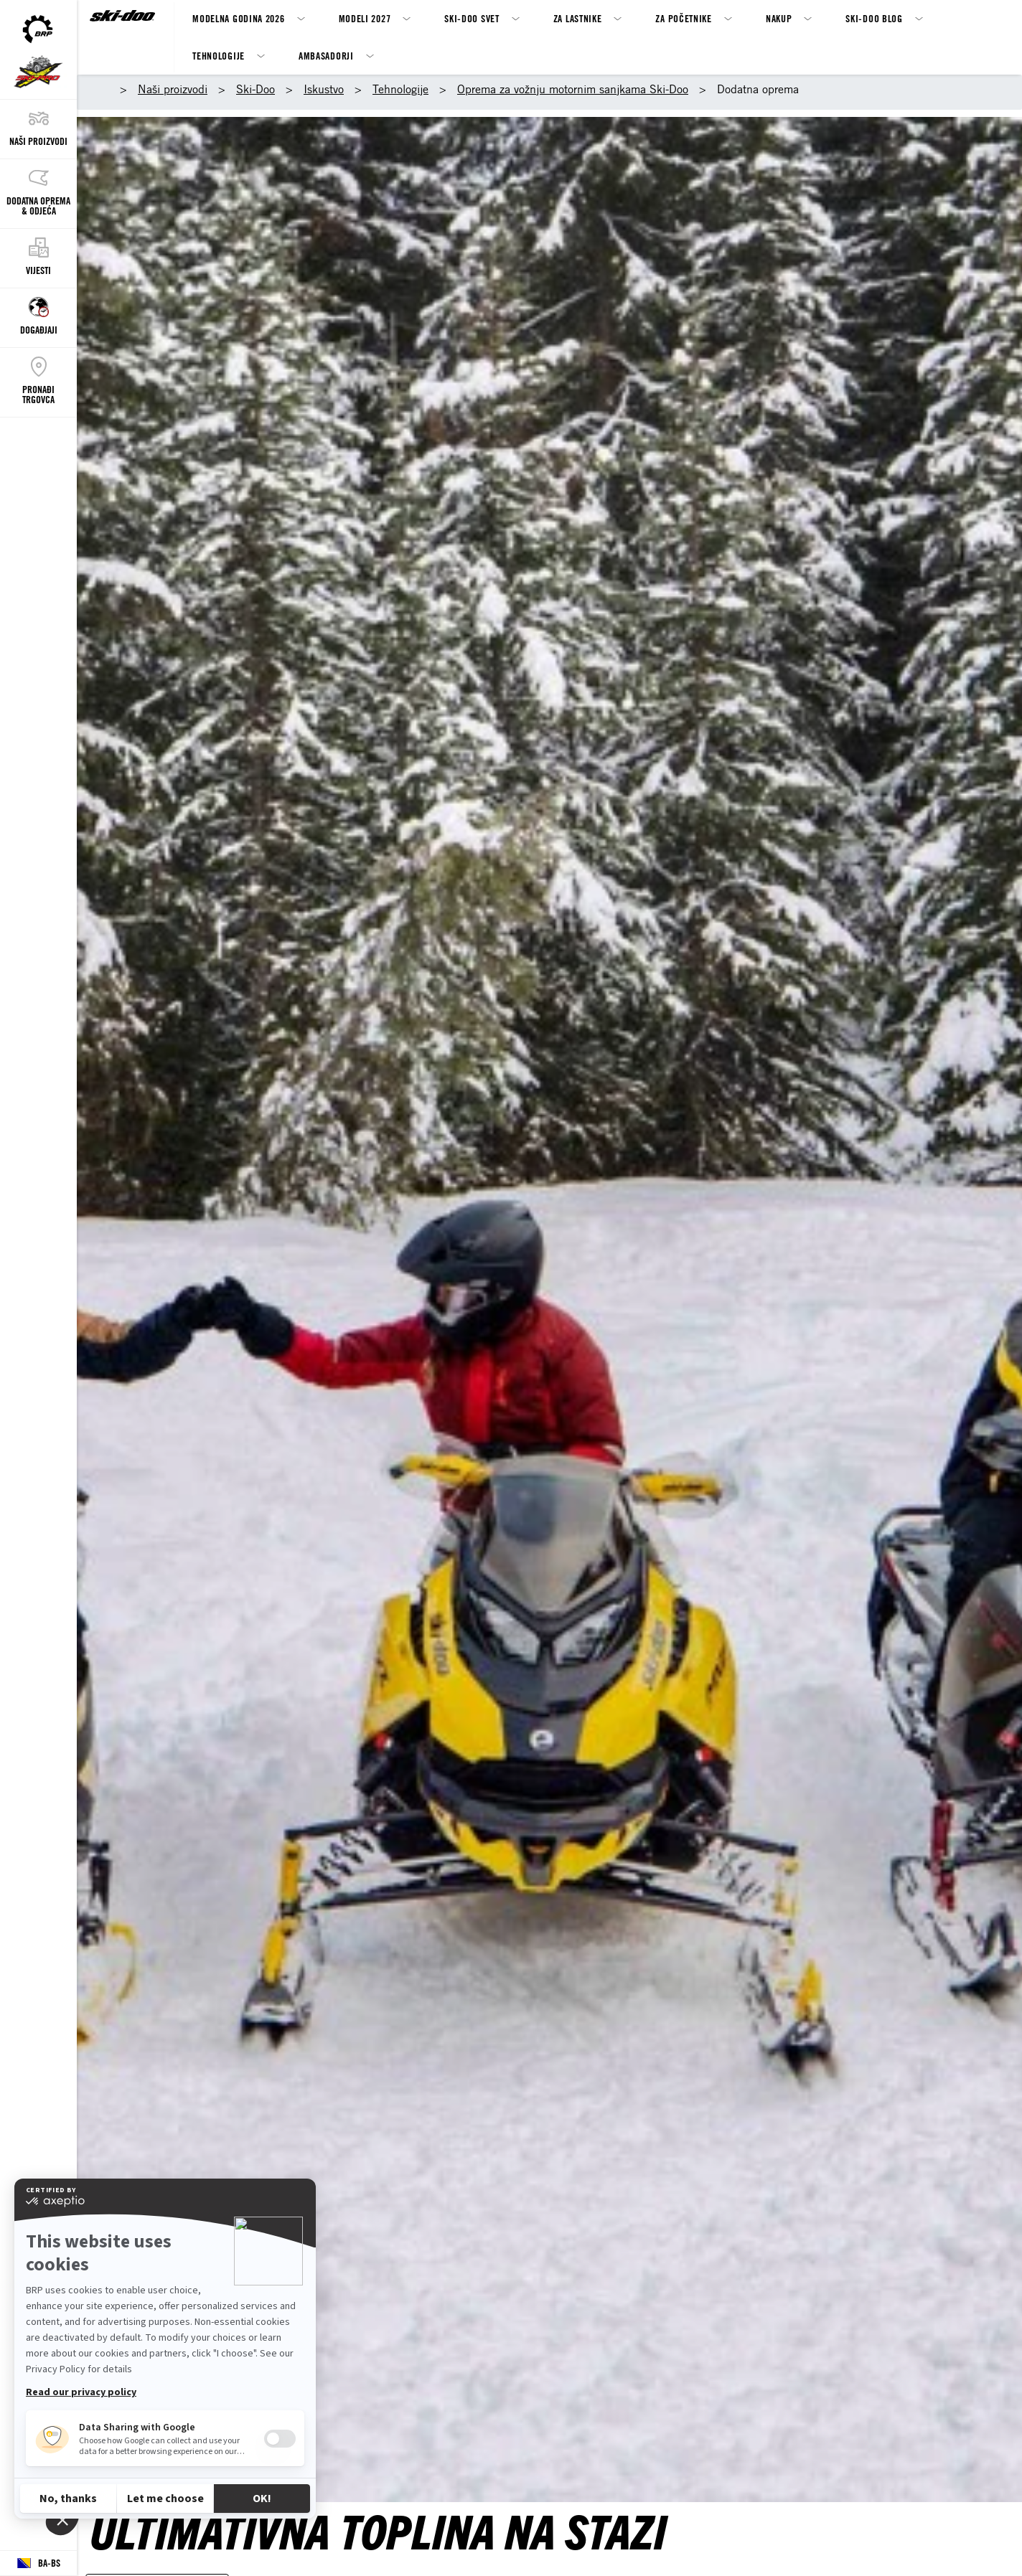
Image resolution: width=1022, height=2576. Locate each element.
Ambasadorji (326, 55)
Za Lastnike (577, 18)
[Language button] (38, 2563)
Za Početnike (683, 18)
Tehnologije (218, 55)
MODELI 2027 (365, 18)
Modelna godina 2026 (238, 18)
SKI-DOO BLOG (873, 18)
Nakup (779, 18)
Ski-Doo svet (471, 18)
